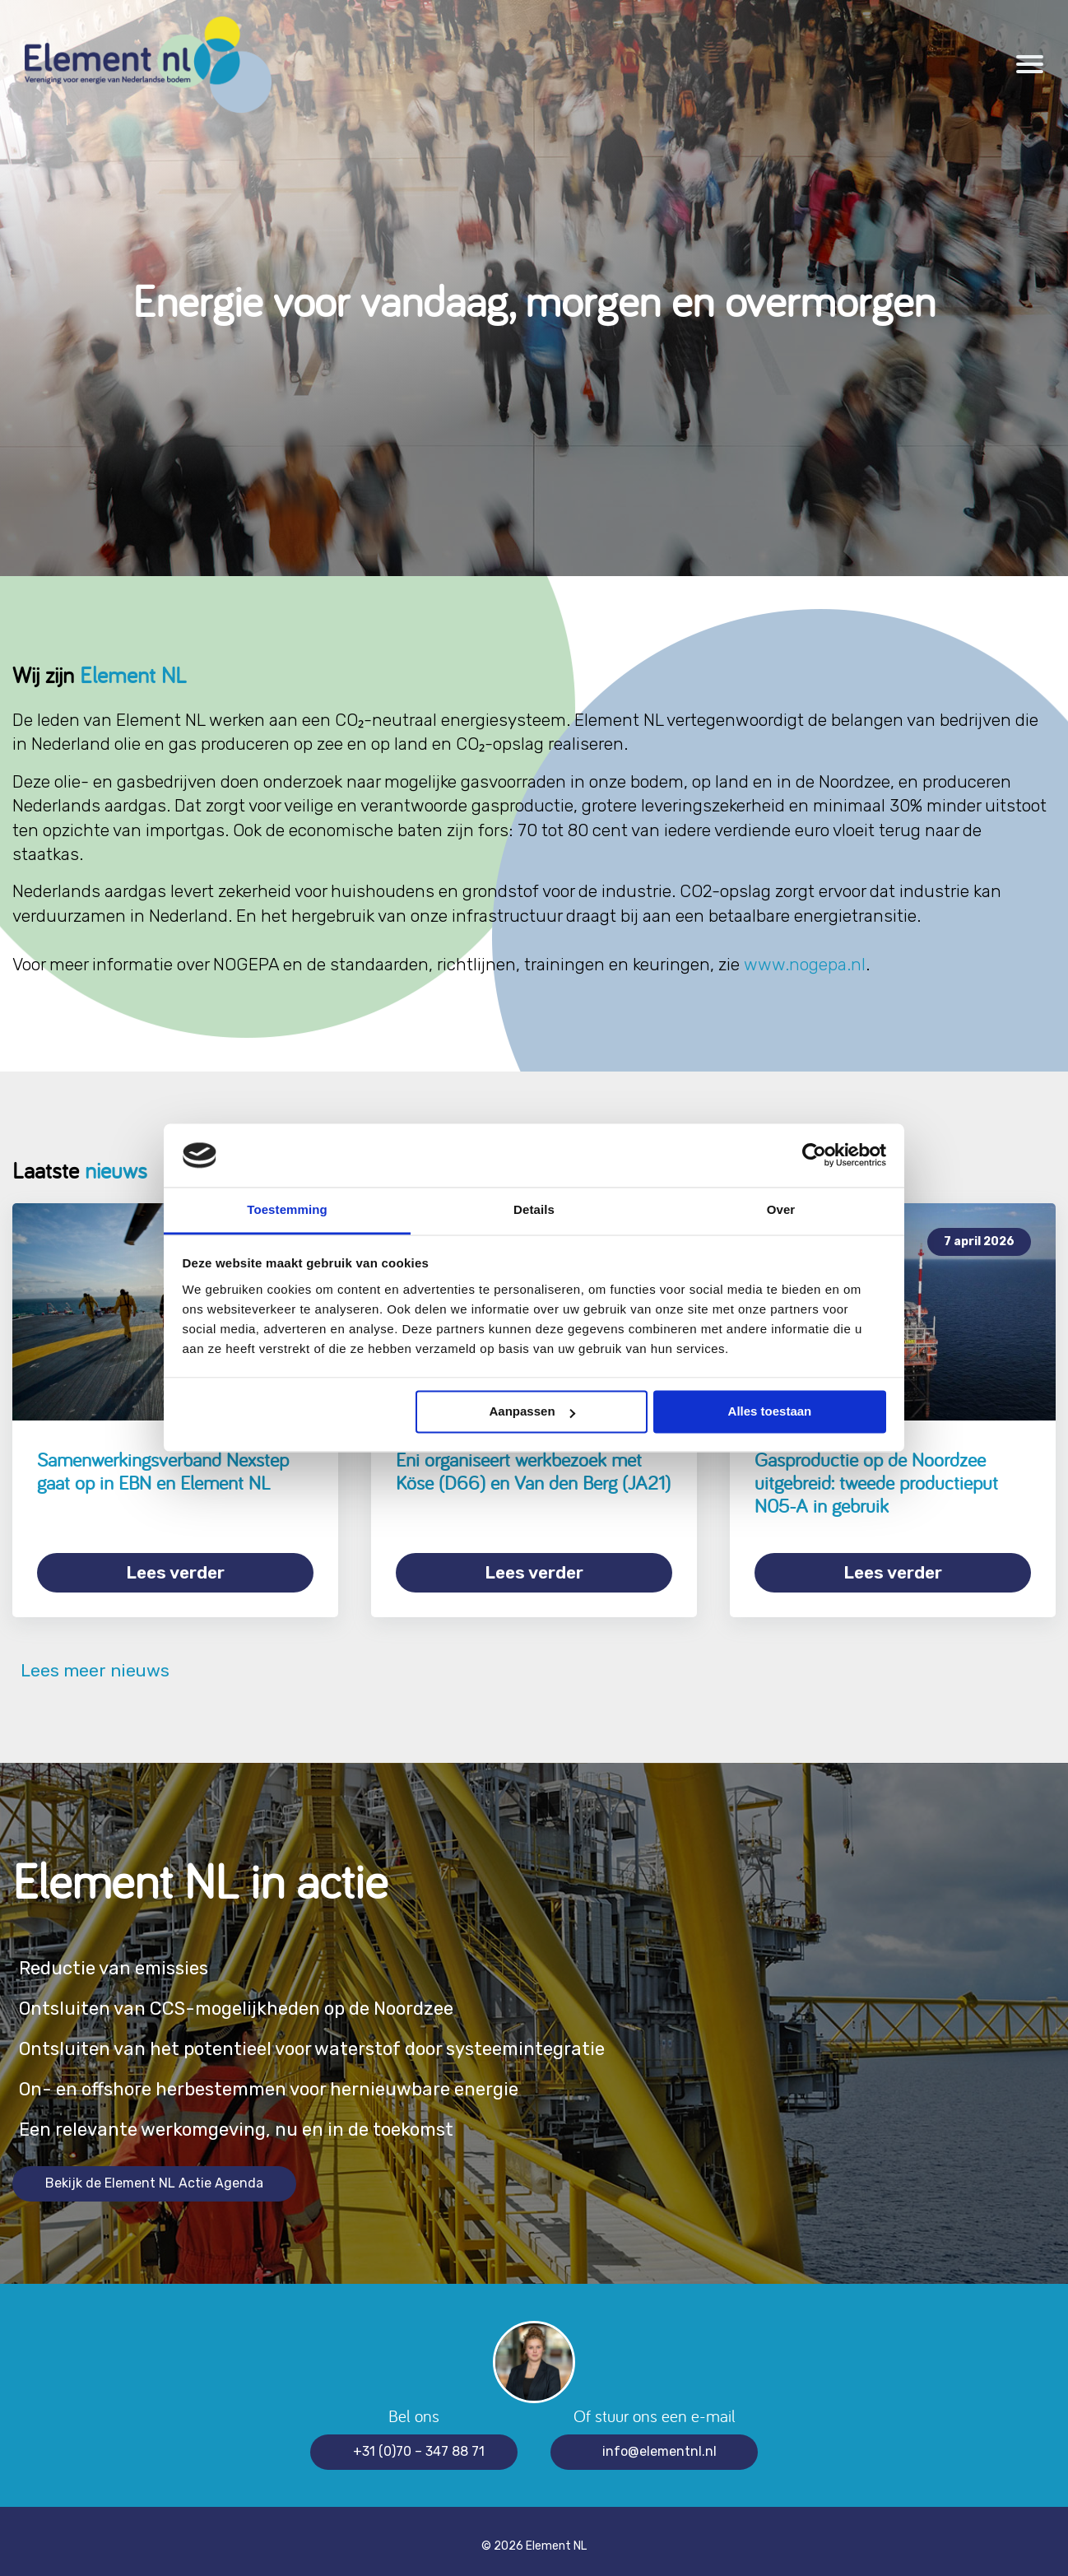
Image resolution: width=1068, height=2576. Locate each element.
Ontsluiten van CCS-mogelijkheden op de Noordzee (263, 1999)
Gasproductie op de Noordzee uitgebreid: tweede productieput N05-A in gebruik (876, 1482)
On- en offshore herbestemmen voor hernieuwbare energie (301, 2079)
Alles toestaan (770, 1412)
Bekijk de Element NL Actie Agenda (154, 2173)
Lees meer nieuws (90, 1660)
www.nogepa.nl (805, 964)
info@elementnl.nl (659, 2441)
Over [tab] (781, 1209)
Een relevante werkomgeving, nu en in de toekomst (262, 2120)
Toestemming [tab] (287, 1209)
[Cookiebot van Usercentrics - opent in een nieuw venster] (814, 1155)
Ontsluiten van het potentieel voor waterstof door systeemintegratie (347, 2039)
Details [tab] (534, 1209)
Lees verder (175, 1572)
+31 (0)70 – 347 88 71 (419, 2441)
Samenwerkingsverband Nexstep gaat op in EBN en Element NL (163, 1471)
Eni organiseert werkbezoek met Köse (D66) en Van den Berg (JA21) (533, 1471)
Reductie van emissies (124, 1958)
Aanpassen (532, 1412)
